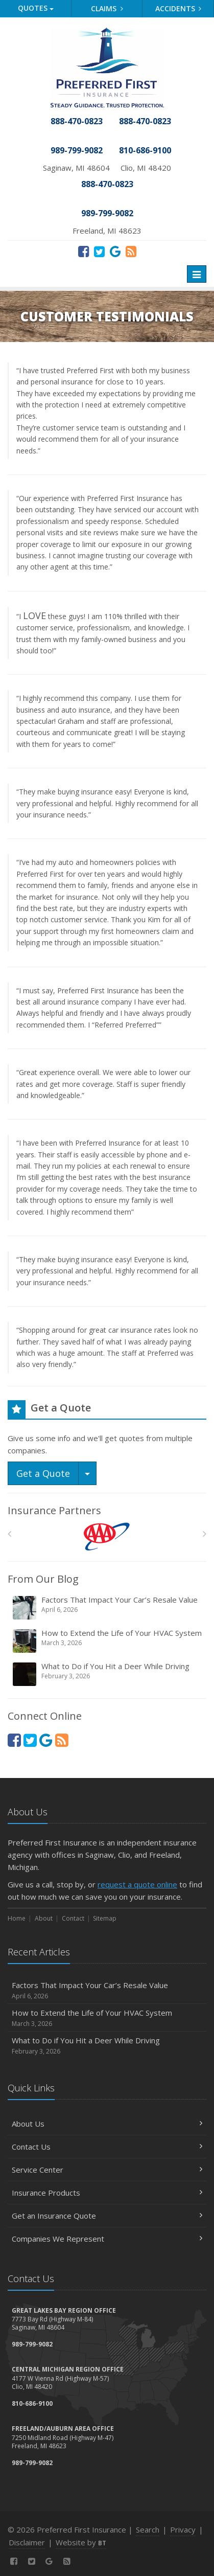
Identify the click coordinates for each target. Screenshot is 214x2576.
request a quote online (137, 1884)
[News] (131, 251)
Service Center (107, 2169)
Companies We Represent (107, 2238)
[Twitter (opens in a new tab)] (99, 251)
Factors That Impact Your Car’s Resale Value (108, 1607)
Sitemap (104, 1918)
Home (17, 1918)
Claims (107, 8)
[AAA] (107, 1536)
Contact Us (107, 2146)
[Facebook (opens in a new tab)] (83, 251)
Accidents (178, 8)
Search (147, 2529)
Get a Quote (43, 1473)
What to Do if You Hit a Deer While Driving (108, 1674)
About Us (107, 2123)
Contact (73, 1918)
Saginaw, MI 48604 (76, 168)
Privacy (183, 2529)
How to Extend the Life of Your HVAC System (108, 1641)
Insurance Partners (54, 1510)
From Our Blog (43, 1579)
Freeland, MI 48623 (107, 230)
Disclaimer (27, 2542)
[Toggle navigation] (196, 274)
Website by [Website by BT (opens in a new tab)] (81, 2542)
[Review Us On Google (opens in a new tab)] (115, 251)
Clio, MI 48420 (146, 168)
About (44, 1918)
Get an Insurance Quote (107, 2215)
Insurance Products (107, 2192)
